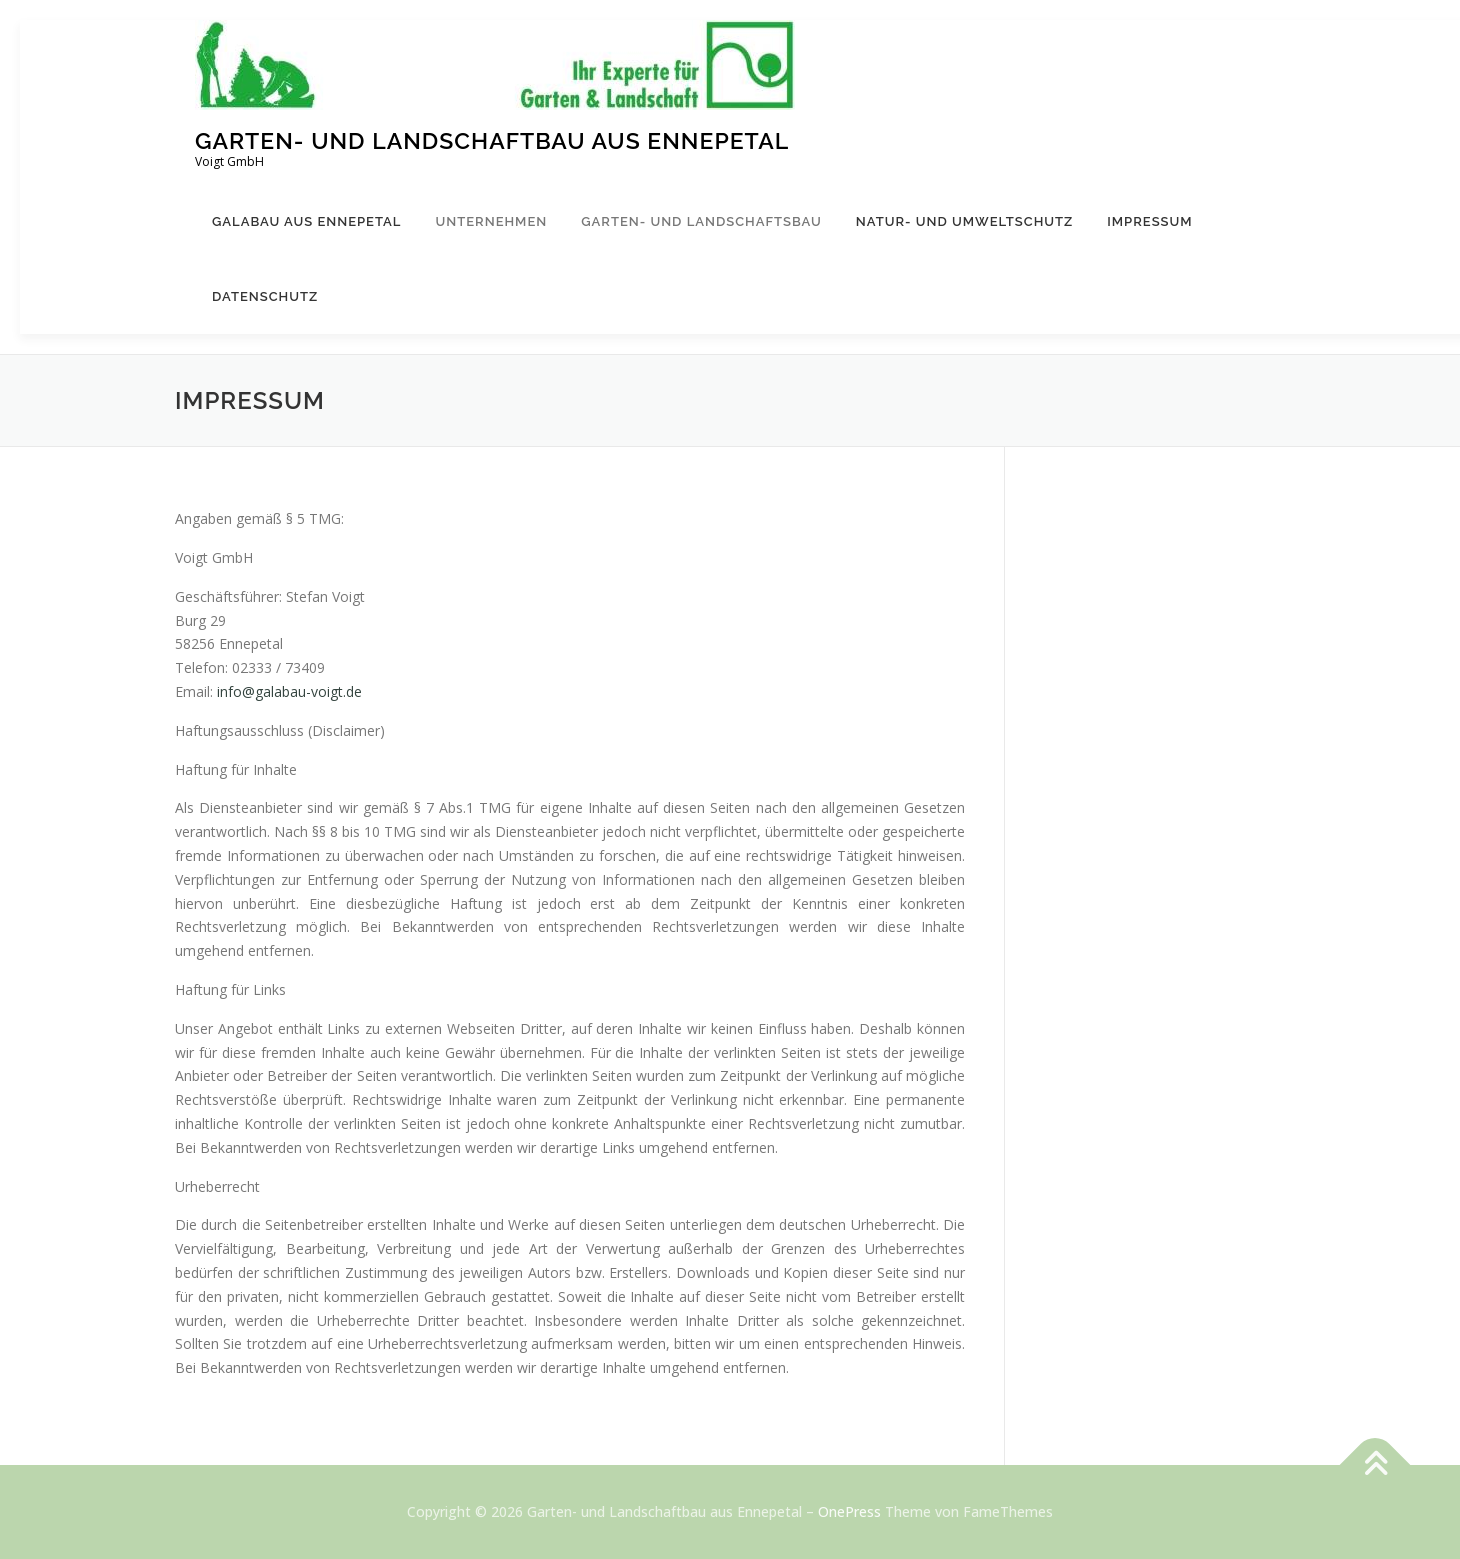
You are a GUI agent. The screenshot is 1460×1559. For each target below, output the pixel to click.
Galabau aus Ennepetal (306, 221)
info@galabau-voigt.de (289, 691)
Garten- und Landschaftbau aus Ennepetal (492, 140)
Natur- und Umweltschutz (964, 221)
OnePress (849, 1511)
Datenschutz (265, 296)
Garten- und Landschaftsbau (701, 221)
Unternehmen (491, 221)
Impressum (1149, 221)
